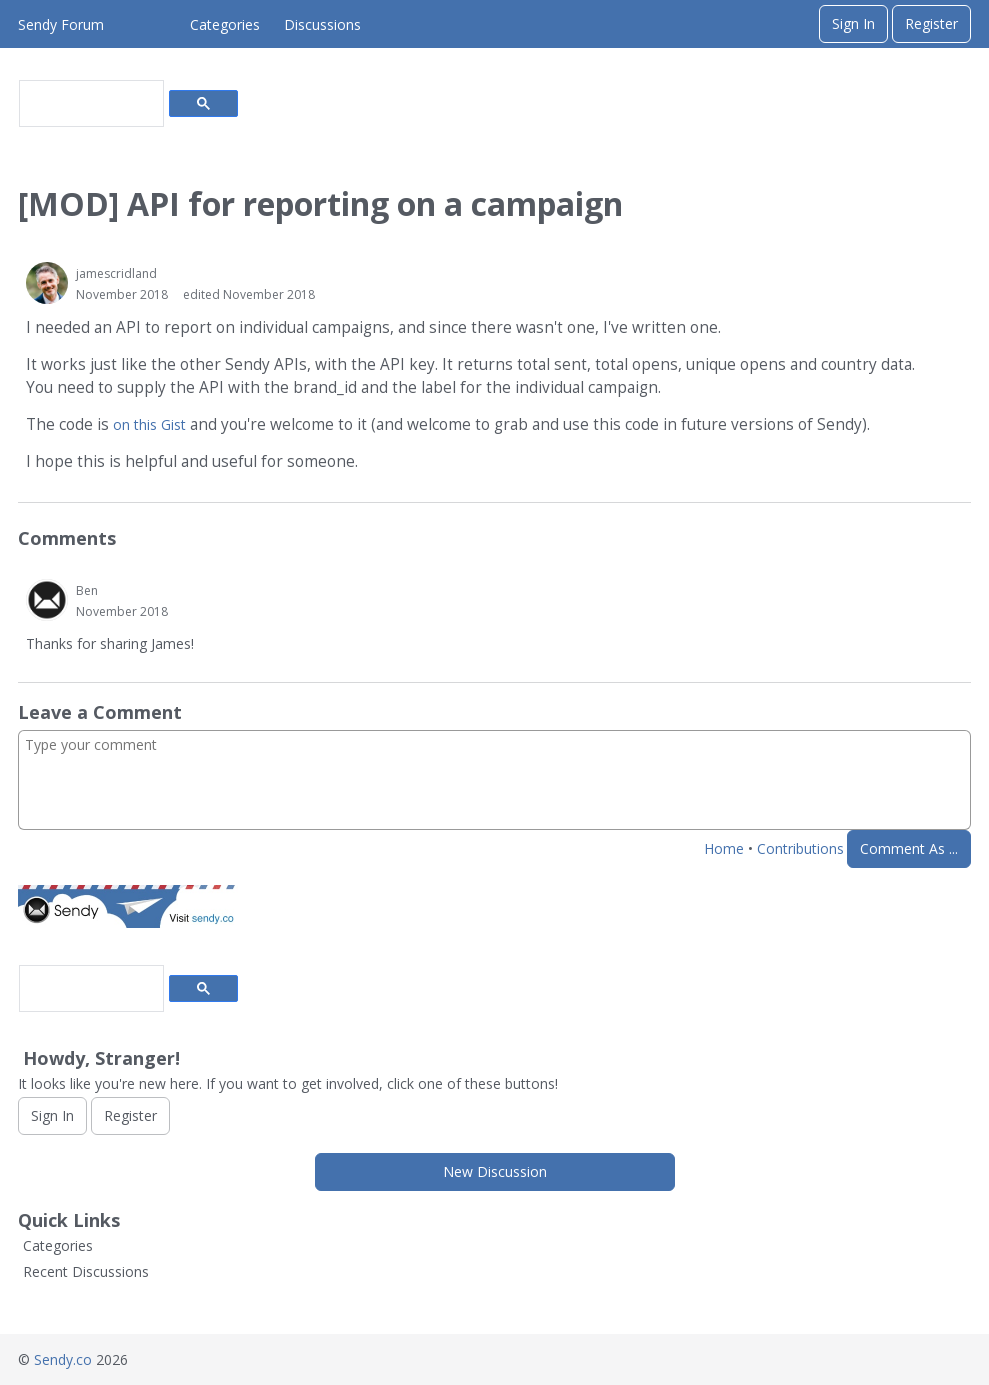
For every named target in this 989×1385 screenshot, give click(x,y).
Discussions (322, 24)
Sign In (853, 23)
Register (931, 23)
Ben (87, 590)
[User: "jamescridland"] (47, 283)
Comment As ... (909, 848)
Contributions (800, 848)
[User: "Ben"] (47, 600)
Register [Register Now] (130, 1115)
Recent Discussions (86, 1271)
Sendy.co (63, 1359)
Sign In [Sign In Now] (52, 1115)
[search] (89, 104)
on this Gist (149, 424)
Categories (225, 24)
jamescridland (116, 273)
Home (724, 848)
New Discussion (495, 1171)
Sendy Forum (61, 24)
